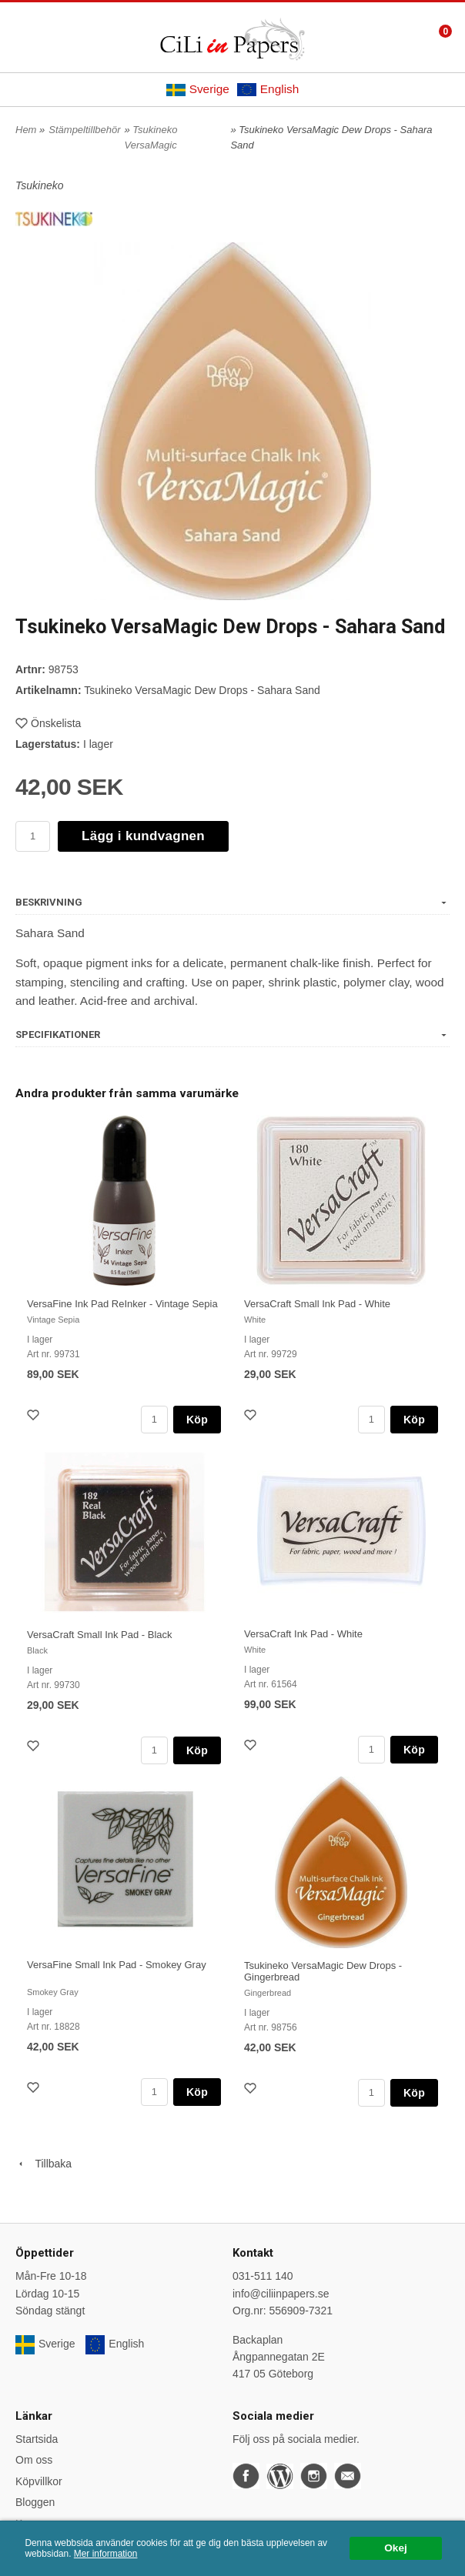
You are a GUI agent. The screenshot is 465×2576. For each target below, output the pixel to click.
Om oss (33, 2460)
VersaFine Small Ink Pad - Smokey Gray (116, 1964)
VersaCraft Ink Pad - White (303, 1634)
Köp (197, 1419)
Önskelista (48, 723)
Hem (25, 129)
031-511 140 (262, 2276)
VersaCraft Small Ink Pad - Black (99, 1634)
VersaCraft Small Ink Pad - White (317, 1304)
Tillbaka (43, 2163)
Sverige (197, 89)
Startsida (36, 2439)
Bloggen (35, 2502)
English (268, 89)
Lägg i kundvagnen (143, 836)
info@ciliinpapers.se (281, 2293)
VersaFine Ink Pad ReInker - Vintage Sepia (122, 1304)
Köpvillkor (38, 2481)
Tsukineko (39, 185)
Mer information (106, 2553)
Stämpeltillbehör (84, 129)
